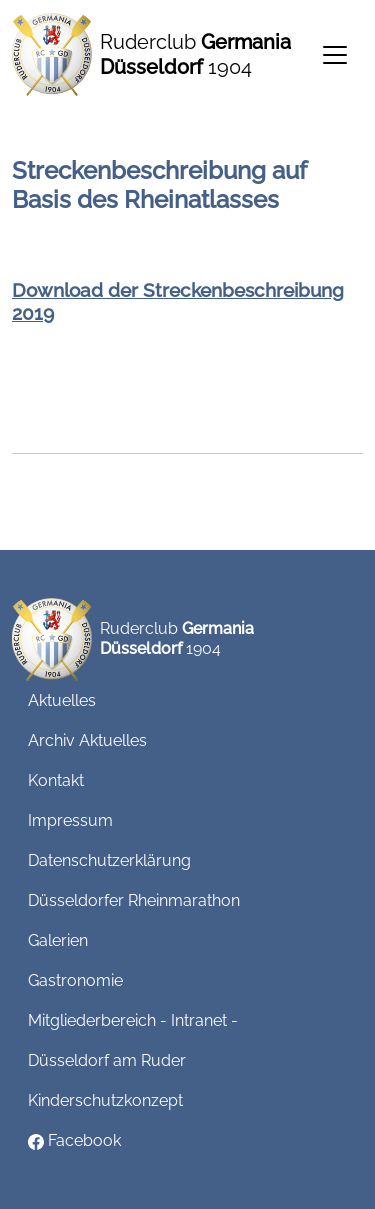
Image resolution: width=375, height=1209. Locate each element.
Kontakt (56, 780)
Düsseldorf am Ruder (107, 1060)
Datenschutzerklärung (109, 860)
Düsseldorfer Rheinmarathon (134, 900)
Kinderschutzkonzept (105, 1100)
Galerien (58, 940)
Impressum (70, 820)
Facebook (74, 1140)
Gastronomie (75, 980)
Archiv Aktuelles (87, 740)
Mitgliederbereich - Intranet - (133, 1020)
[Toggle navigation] (335, 55)
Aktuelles (62, 700)
